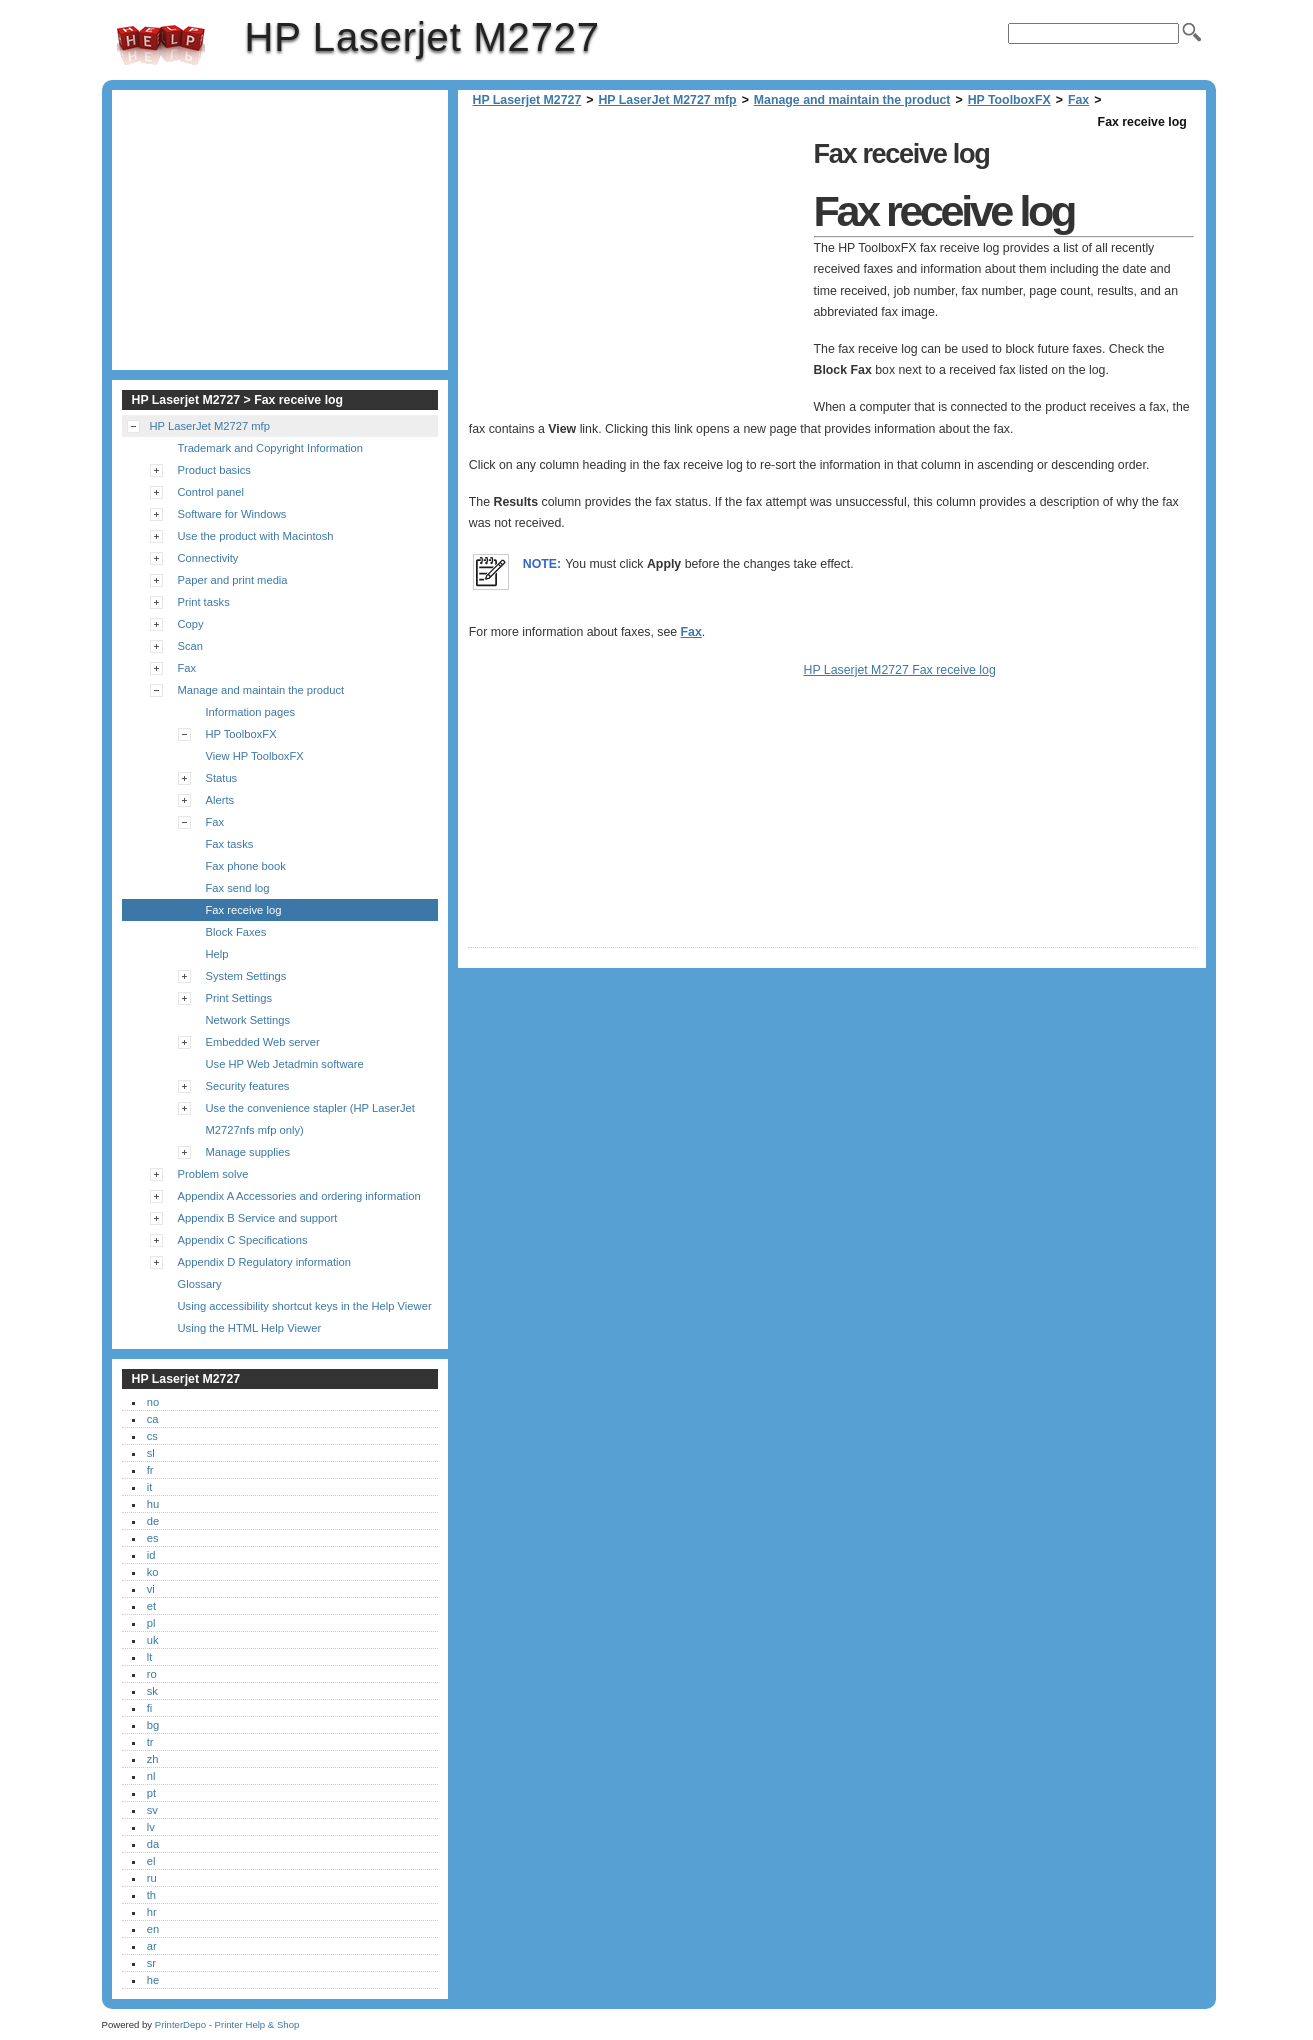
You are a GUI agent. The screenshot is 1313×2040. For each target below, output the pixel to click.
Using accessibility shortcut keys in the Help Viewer (305, 1306)
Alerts (220, 800)
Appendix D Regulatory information (265, 1262)
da (153, 1844)
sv (152, 1810)
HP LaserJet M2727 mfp (667, 100)
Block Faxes (236, 932)
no (153, 1402)
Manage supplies (248, 1152)
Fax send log (238, 888)
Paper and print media (233, 580)
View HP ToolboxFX (255, 756)
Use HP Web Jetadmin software (285, 1064)
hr (152, 1912)
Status (222, 778)
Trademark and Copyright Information (271, 448)
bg (153, 1725)
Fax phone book (246, 866)
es (153, 1538)
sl (151, 1453)
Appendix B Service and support (258, 1218)
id (151, 1555)
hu (153, 1504)
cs (152, 1436)
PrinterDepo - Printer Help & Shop (227, 2024)
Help (217, 954)
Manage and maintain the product (852, 100)
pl (151, 1623)
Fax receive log (244, 910)
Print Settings (239, 998)
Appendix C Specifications (243, 1240)
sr (151, 1963)
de (153, 1521)
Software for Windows (232, 514)
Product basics (214, 470)
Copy (191, 624)
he (153, 1980)
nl (151, 1776)
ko (153, 1572)
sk (152, 1691)
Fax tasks (230, 844)
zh (153, 1759)
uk (153, 1640)
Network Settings (248, 1020)
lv (151, 1827)
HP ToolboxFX (1009, 100)
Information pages (251, 712)
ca (153, 1419)
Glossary (200, 1284)
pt (151, 1793)
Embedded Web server (263, 1042)
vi (151, 1589)
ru (152, 1878)
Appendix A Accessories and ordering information (299, 1196)
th (151, 1895)
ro (152, 1674)
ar (152, 1946)
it (150, 1487)
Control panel (211, 492)
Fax (1078, 100)
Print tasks (204, 602)
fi (150, 1708)
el (151, 1861)
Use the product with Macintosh (256, 536)
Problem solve (213, 1174)
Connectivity (208, 558)
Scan (191, 646)
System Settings (246, 976)
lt (150, 1657)
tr (150, 1742)
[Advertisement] (636, 273)
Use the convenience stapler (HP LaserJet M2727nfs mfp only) (310, 1119)
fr (150, 1470)
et (151, 1606)
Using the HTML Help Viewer (250, 1328)
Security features (248, 1086)
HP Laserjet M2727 (161, 45)
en (153, 1929)
